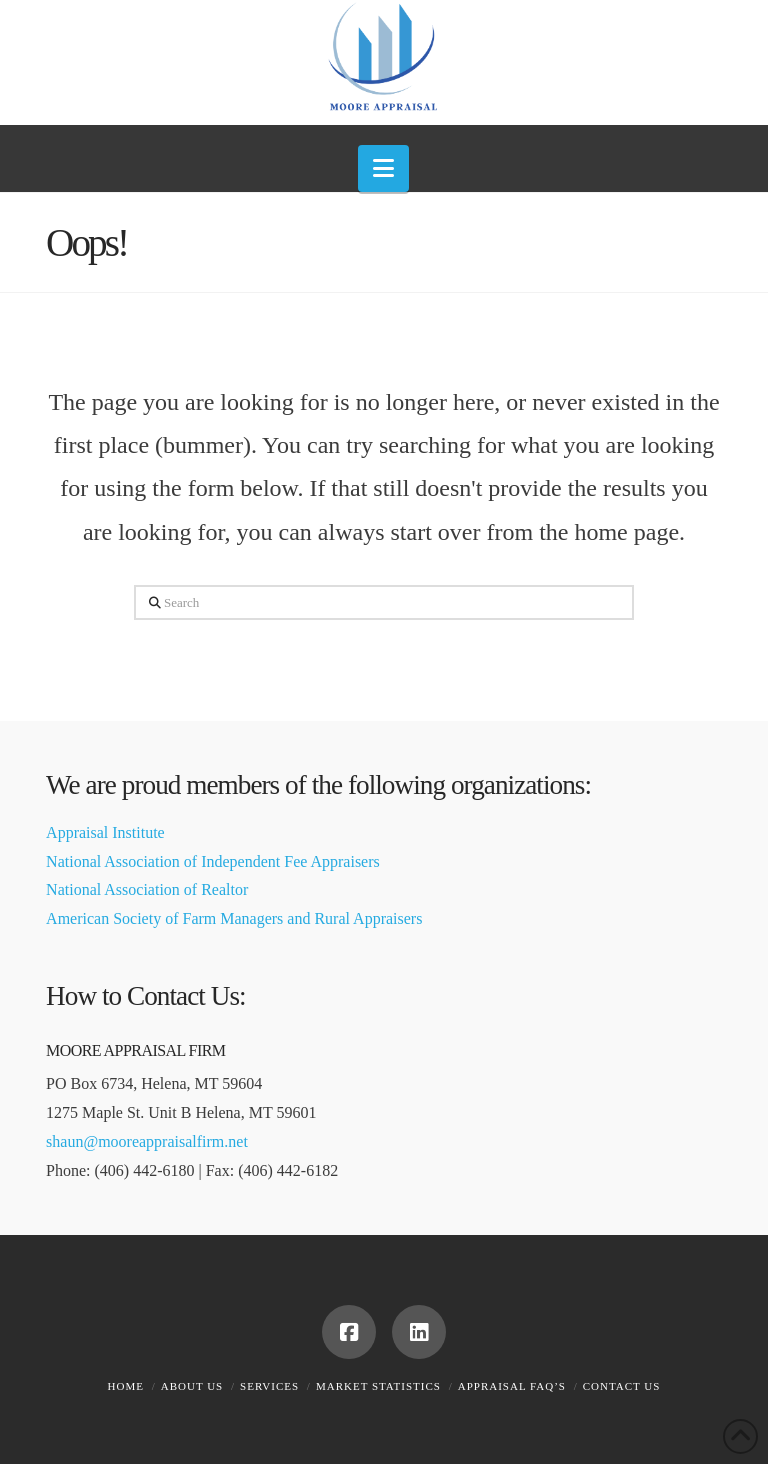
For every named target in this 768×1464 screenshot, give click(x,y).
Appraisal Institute (105, 832)
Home (126, 1386)
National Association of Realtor (147, 889)
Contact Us (622, 1386)
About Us (192, 1386)
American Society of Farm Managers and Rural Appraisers (234, 918)
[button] (383, 168)
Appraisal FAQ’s (512, 1386)
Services (269, 1386)
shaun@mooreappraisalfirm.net (147, 1141)
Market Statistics (378, 1386)
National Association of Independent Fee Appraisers (213, 861)
